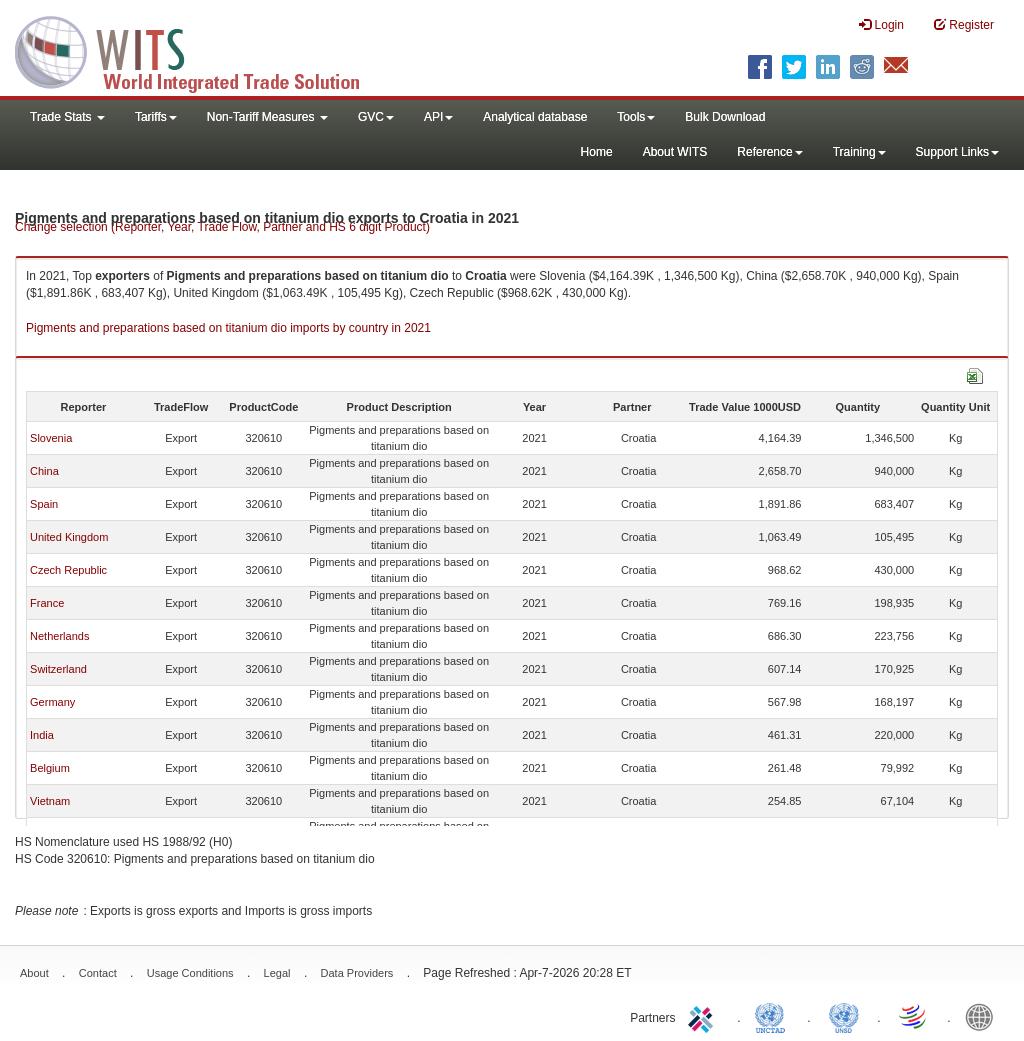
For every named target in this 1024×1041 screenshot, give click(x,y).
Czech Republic (68, 570)
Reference (769, 152)
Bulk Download (725, 117)
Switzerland (58, 669)
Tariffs (156, 117)
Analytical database (535, 117)
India (42, 735)
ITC (704, 1016)
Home (597, 152)
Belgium (50, 768)
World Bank (984, 1016)
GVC (376, 117)
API (438, 117)
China (44, 471)
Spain (44, 504)
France (47, 603)
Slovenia (51, 438)
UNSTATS (844, 1016)
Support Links (957, 152)
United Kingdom (69, 537)
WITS (200, 50)
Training (859, 152)
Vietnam (50, 801)
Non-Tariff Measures (267, 117)
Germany (52, 702)
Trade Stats (67, 117)
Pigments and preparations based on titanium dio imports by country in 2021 (228, 328)
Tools (636, 117)
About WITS (675, 152)
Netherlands (59, 636)
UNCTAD (774, 1016)
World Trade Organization (914, 1016)
